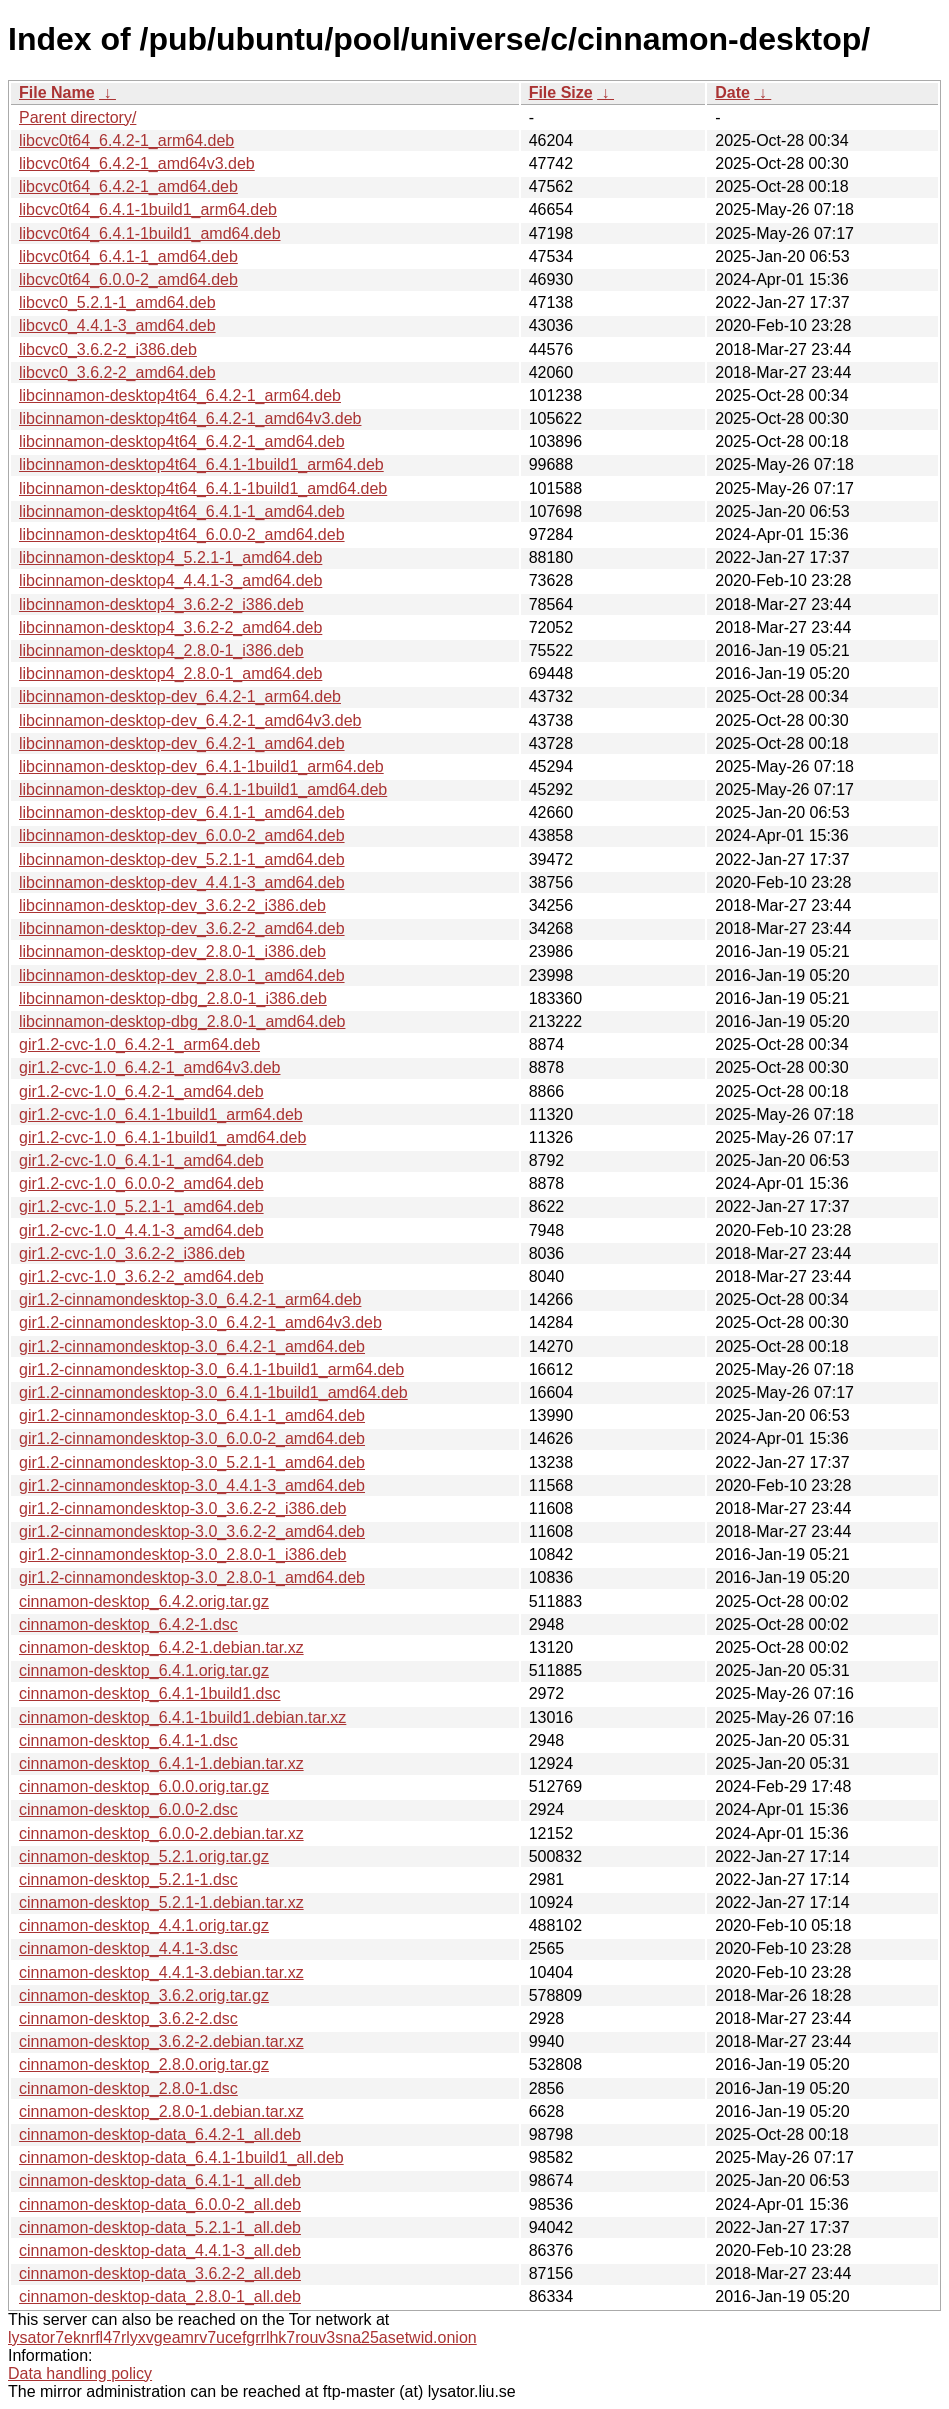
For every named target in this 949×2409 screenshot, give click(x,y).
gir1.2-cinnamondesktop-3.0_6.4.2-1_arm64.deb (190, 1299)
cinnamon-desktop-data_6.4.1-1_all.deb (160, 2180)
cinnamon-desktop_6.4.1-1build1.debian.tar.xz (182, 1717)
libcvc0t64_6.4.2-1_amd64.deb (128, 186)
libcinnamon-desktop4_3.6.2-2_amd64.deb (170, 627)
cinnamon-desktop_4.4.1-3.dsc (128, 1948)
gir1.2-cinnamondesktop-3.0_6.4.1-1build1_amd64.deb (213, 1392)
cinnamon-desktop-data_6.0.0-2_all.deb (160, 2204)
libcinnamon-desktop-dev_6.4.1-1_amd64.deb (182, 812)
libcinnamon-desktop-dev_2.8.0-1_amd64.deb (182, 975)
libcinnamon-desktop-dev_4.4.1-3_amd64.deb (182, 882)
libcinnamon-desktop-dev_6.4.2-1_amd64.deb (182, 743)
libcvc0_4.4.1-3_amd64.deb (117, 325)
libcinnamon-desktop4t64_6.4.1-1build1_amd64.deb (203, 488)
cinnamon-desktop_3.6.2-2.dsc (128, 2018)
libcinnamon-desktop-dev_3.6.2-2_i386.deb (172, 905)
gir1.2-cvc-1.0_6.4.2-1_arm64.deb (139, 1044)
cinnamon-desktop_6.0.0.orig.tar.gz (144, 1786)
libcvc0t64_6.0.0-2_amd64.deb (128, 279)
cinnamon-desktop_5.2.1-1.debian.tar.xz (161, 1902)
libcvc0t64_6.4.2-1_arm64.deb (126, 140)
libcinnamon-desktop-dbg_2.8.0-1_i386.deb (173, 998)
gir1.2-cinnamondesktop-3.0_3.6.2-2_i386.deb (182, 1508)
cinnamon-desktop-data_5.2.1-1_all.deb (160, 2227)
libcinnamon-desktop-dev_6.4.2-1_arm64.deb (180, 696)
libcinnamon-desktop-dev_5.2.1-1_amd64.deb (182, 859)
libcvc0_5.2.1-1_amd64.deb (117, 302)
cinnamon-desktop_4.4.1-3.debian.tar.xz (161, 1972)
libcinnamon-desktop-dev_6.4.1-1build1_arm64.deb (201, 766)
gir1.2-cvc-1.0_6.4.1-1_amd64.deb (141, 1160)
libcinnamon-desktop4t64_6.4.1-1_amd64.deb (182, 511)
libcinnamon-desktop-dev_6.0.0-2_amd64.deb (182, 835)
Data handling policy (80, 2373)
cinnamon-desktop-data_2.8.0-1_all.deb (160, 2296)
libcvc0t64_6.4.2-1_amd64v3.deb (137, 163)
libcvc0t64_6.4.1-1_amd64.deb (128, 256)
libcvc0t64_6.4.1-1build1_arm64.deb (148, 209)
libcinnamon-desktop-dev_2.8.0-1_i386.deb (172, 951)
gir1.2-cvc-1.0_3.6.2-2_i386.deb (132, 1253)
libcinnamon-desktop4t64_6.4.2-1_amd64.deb (182, 441)
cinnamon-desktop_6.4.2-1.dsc (128, 1624)
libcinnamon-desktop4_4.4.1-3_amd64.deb (170, 580)
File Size (561, 92)
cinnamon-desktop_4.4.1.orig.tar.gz (144, 1925)
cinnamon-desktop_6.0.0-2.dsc (128, 1809)
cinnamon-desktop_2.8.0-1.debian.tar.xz (161, 2111)
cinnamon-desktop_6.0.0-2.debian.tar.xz (161, 1833)
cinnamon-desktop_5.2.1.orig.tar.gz (144, 1856)
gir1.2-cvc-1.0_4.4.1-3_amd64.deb (141, 1230)
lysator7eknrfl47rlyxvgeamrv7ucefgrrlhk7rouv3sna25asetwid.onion (242, 2337)
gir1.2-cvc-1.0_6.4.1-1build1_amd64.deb (162, 1137)
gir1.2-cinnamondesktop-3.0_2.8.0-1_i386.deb (182, 1554)
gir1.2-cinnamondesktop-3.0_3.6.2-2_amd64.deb (192, 1531)
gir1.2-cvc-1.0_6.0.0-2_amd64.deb (141, 1183)
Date (732, 92)
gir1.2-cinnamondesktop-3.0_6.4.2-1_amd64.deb (192, 1346)
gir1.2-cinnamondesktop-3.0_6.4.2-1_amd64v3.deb (200, 1322)
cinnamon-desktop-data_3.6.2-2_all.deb (160, 2273)
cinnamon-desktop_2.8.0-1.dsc (128, 2088)
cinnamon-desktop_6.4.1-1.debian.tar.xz (161, 1763)
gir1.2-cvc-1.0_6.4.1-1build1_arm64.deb (161, 1114)
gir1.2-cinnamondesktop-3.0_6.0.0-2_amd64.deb (192, 1438)
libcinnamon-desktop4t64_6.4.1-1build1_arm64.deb (201, 464)
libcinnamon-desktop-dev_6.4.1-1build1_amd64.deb (203, 789)
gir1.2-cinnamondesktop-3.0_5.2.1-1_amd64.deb (192, 1462)
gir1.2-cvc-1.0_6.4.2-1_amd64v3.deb (150, 1067)
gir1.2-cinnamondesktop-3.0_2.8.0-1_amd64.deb (192, 1577)
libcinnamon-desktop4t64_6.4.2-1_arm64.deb (180, 395)
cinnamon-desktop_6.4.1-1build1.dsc (150, 1693)
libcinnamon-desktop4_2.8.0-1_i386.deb (161, 650)
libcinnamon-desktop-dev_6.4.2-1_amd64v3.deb (190, 720)
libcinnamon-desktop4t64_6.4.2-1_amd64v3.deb (190, 418)
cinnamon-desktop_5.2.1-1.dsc (128, 1879)
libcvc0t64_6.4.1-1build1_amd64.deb (150, 233)
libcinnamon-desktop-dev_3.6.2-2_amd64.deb (182, 928)
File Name (57, 92)
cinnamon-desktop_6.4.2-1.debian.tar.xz (161, 1647)
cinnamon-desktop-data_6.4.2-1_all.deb (160, 2134)
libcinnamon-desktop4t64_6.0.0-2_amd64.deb (182, 534)
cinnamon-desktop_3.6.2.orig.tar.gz (144, 1995)
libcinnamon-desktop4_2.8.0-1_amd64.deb (170, 673)
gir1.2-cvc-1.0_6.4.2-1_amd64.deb (141, 1091)
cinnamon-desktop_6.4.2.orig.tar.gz (144, 1601)
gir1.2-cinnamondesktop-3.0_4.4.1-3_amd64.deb (192, 1485)
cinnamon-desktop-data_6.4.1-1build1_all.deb (181, 2157)
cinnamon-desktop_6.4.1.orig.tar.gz (144, 1670)
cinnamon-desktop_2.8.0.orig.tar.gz (144, 2064)
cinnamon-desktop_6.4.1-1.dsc (128, 1740)
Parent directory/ (77, 117)
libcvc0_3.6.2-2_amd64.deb (117, 372)
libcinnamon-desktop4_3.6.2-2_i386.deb (161, 604)
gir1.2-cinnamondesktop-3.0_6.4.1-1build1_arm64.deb (211, 1369)
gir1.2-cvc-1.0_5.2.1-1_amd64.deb (141, 1206)
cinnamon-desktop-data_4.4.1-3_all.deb (160, 2250)
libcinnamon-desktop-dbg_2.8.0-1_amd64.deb (182, 1021)
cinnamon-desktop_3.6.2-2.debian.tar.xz (161, 2041)
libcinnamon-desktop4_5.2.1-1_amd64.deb (170, 557)
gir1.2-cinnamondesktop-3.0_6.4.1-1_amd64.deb (192, 1415)
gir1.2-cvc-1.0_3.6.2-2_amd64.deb (141, 1276)
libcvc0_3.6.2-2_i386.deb (108, 349)
